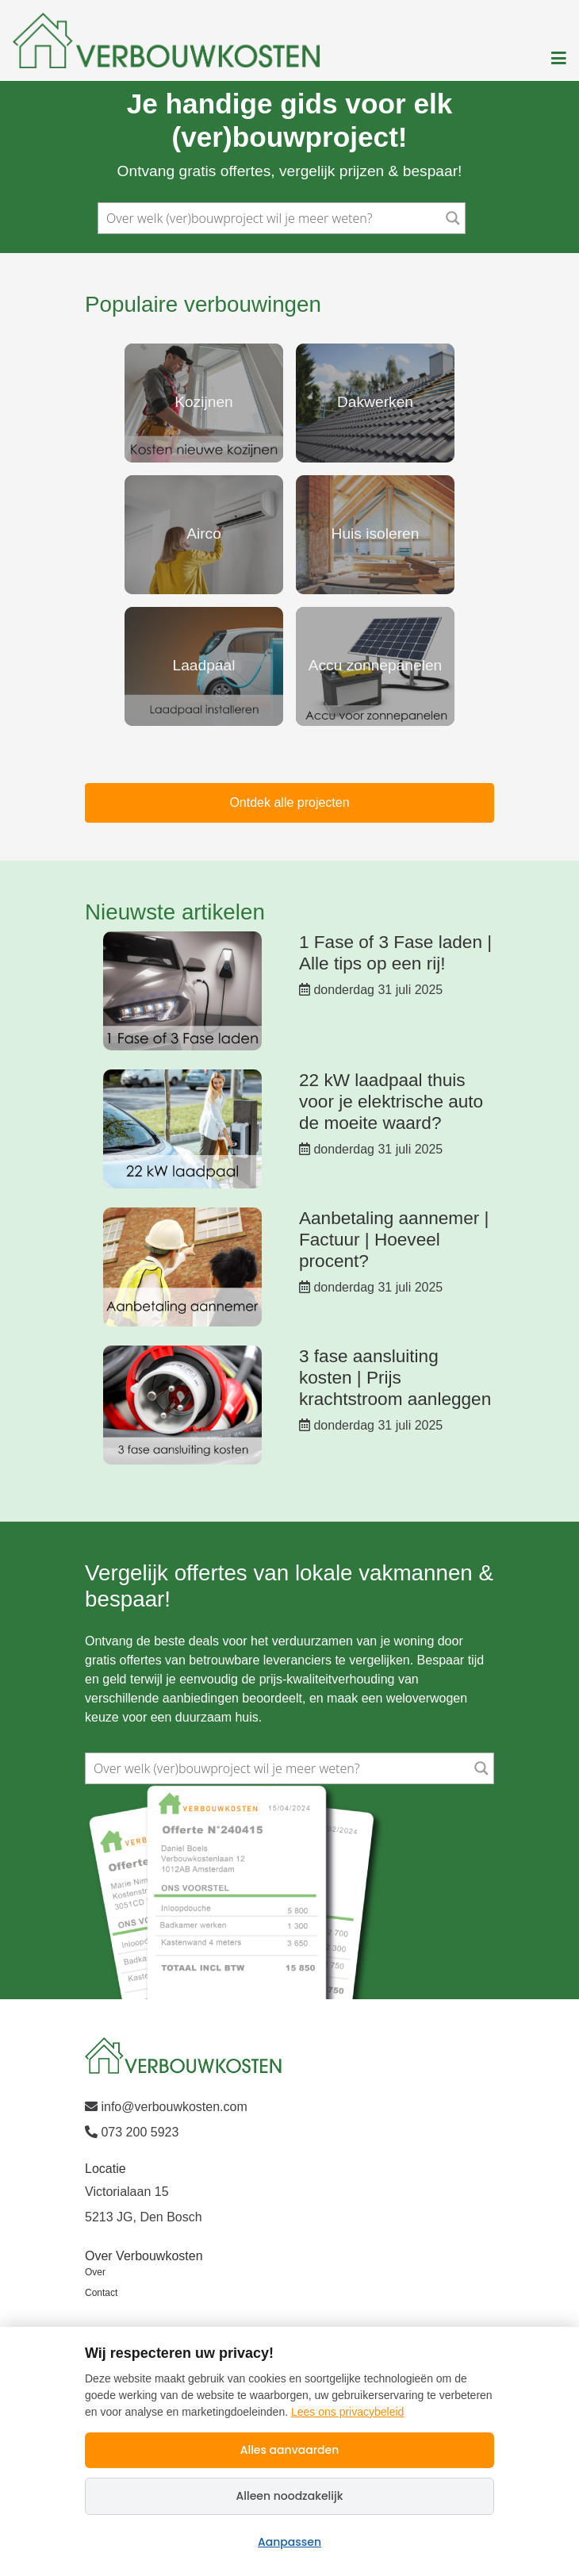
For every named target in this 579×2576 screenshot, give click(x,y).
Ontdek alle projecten (289, 802)
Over (95, 2272)
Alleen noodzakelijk (289, 2496)
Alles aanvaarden (289, 2450)
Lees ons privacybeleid (347, 2411)
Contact (101, 2292)
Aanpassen (289, 2542)
